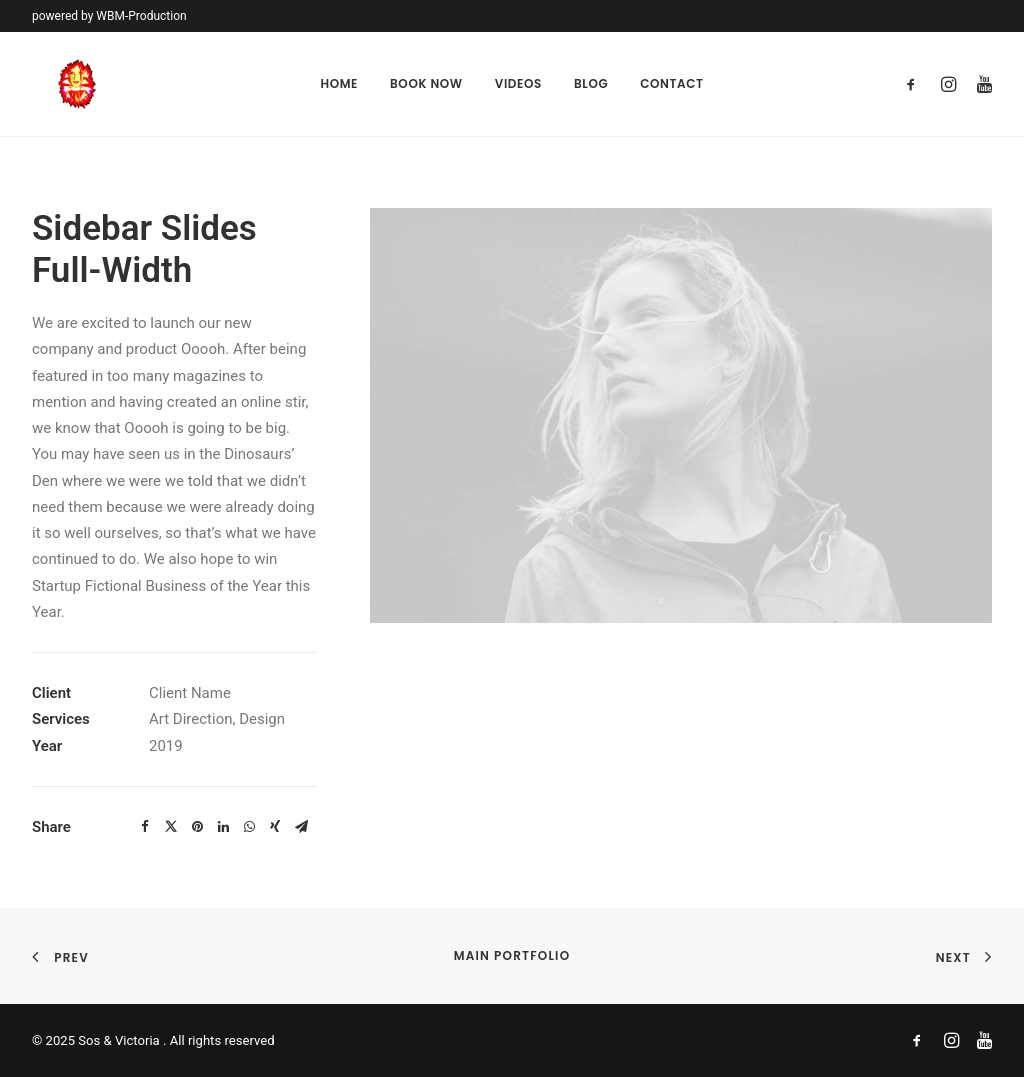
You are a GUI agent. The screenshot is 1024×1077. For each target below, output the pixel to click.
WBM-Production (141, 16)
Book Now (426, 83)
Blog (591, 83)
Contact (671, 83)
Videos (518, 83)
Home (339, 83)
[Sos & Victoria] (52, 84)
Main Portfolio (512, 955)
